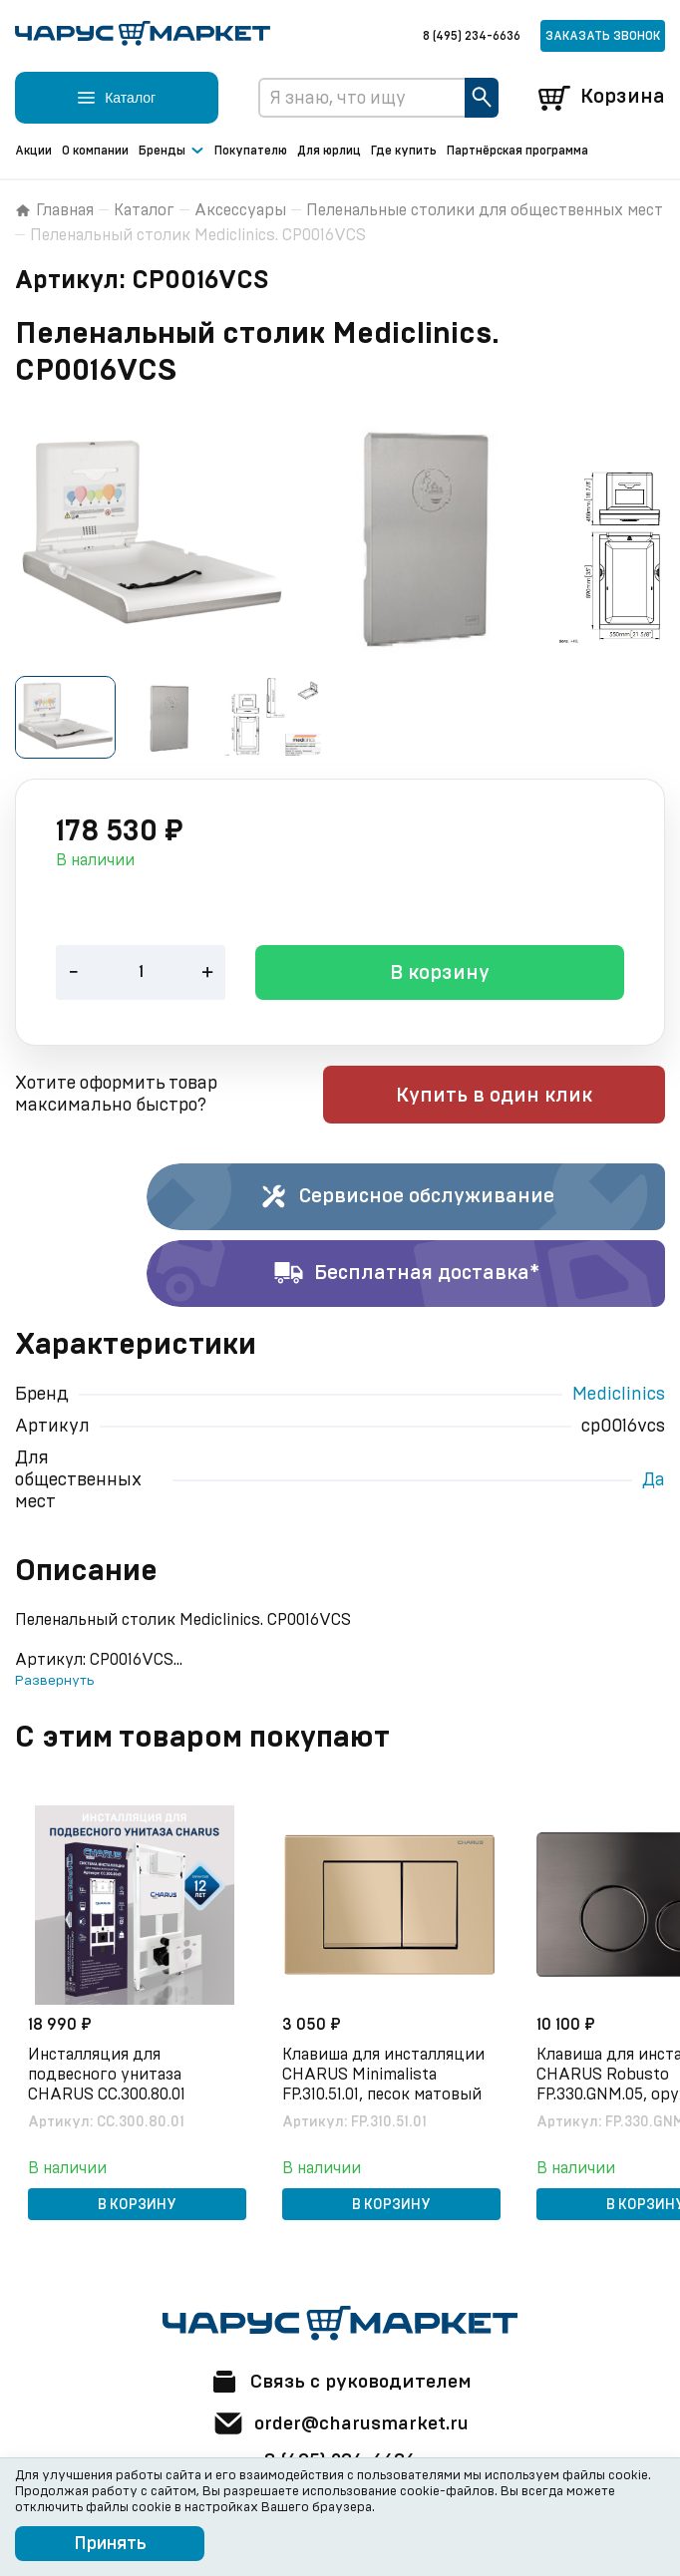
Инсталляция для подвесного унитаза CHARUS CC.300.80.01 (109, 2072)
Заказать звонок (602, 36)
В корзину (440, 975)
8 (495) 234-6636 (471, 36)
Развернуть (54, 1682)
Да (653, 1481)
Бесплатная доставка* (406, 1275)
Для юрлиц (329, 151)
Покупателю (250, 151)
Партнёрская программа (517, 151)
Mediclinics (618, 1396)
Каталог (144, 210)
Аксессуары (240, 210)
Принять (110, 2544)
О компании (95, 151)
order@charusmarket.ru (340, 2421)
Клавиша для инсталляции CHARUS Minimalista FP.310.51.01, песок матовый (386, 2072)
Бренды (171, 152)
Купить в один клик (538, 1097)
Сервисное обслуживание (406, 1198)
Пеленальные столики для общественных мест (484, 210)
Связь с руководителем (340, 2380)
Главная (54, 210)
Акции (33, 151)
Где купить (404, 151)
